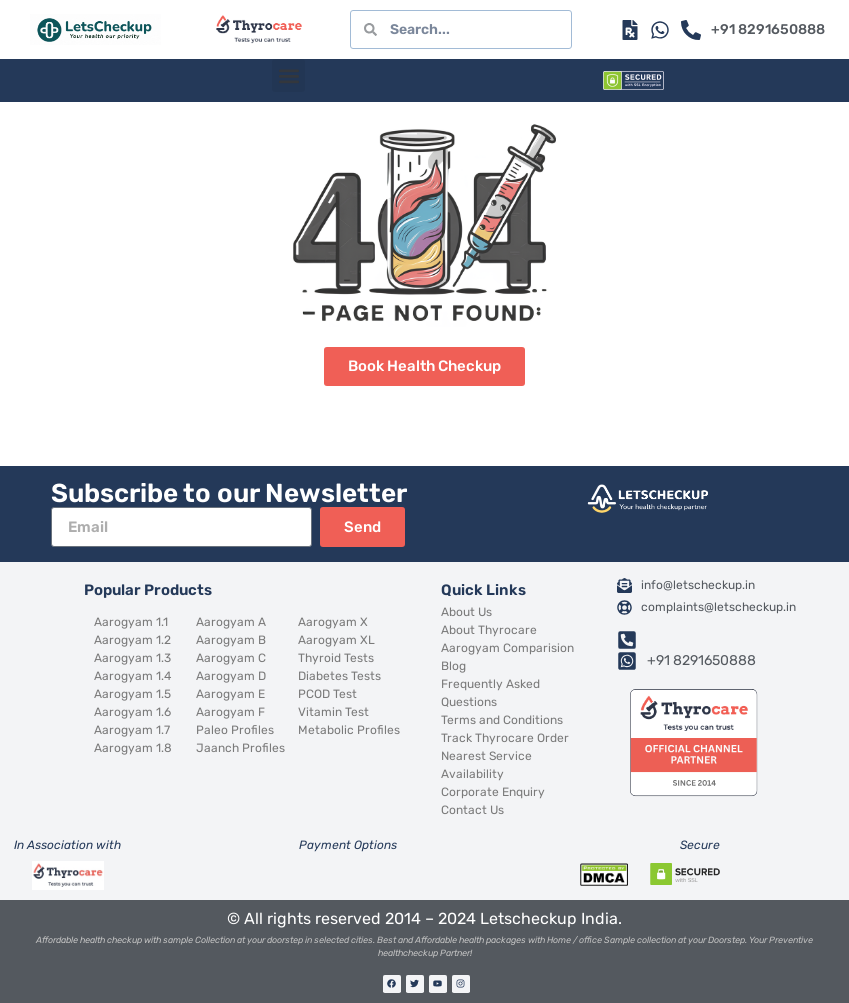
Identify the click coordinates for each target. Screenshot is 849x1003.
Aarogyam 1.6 (132, 712)
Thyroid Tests (336, 658)
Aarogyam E (230, 694)
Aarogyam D (231, 676)
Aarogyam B (231, 640)
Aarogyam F (230, 712)
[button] (288, 75)
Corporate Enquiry (493, 792)
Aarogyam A (231, 622)
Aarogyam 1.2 (132, 640)
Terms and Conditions (502, 720)
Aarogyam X (333, 622)
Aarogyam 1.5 (132, 694)
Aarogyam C (231, 658)
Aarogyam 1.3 (132, 658)
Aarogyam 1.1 (131, 622)
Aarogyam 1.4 (132, 676)
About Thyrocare (489, 630)
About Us (466, 612)
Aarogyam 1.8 (133, 748)
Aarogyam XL (336, 640)
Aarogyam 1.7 (132, 730)
